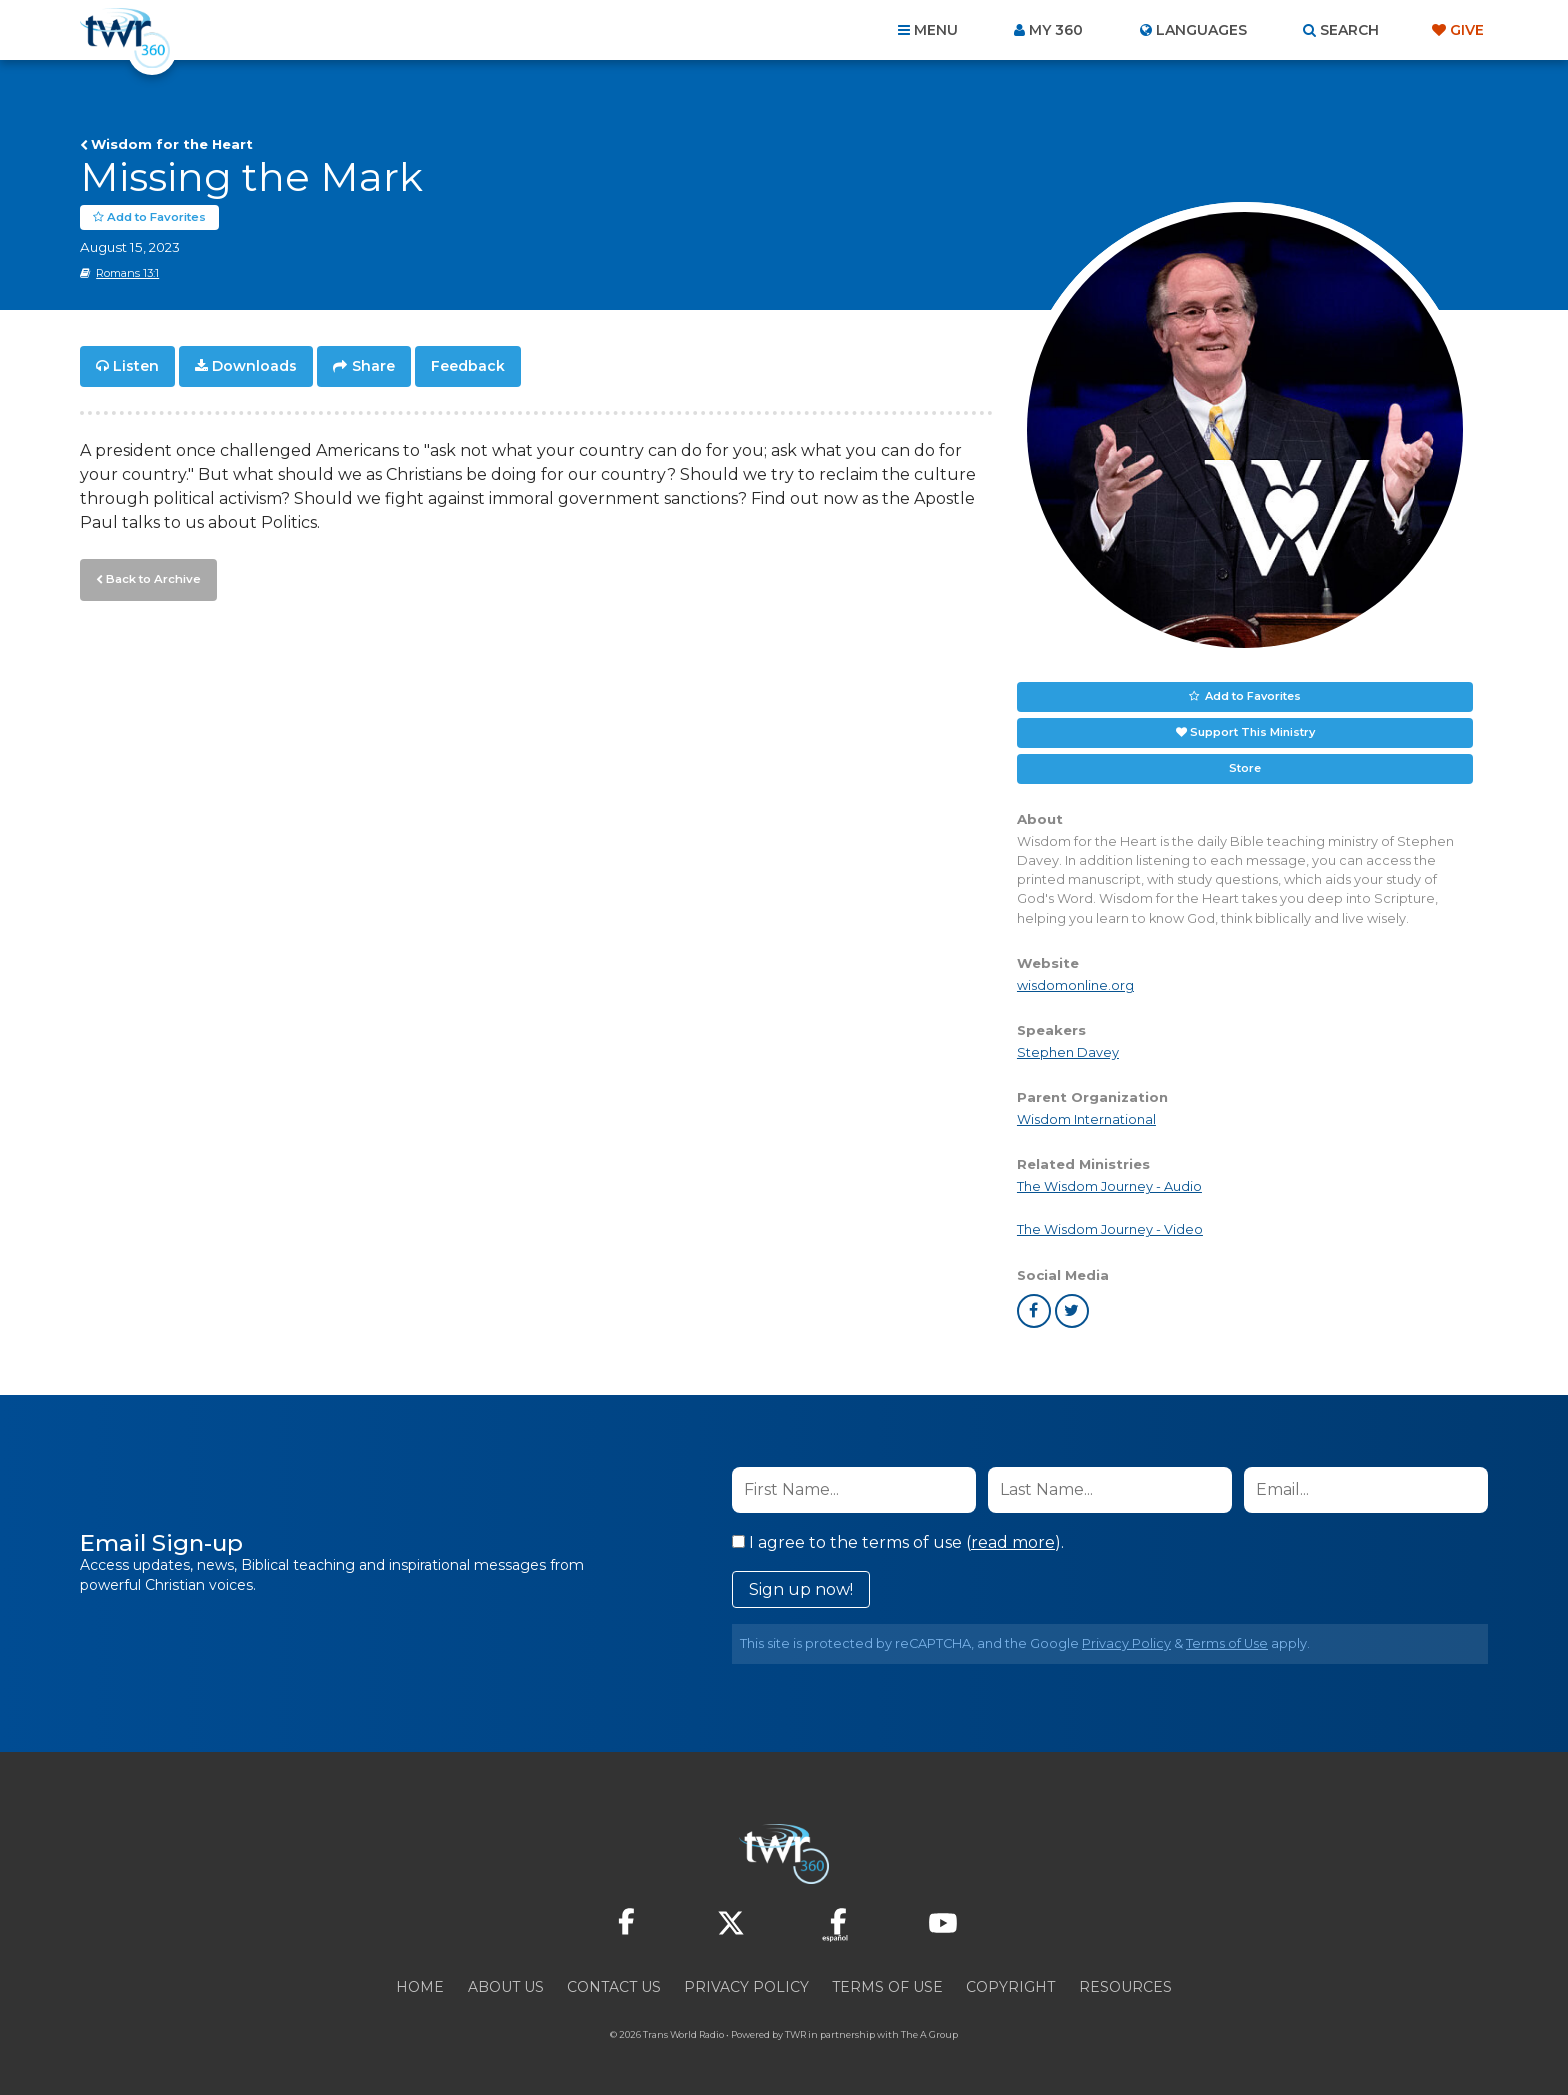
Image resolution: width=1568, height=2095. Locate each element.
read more (1013, 1542)
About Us (506, 1987)
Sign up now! (801, 1589)
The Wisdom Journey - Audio (1109, 1186)
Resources (1125, 1987)
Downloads (254, 366)
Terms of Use (1227, 1643)
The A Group (929, 2034)
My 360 (1056, 30)
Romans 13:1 (127, 273)
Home (420, 1987)
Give (1467, 30)
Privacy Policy (1126, 1643)
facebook (1034, 1311)
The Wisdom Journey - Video (1110, 1229)
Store (1245, 768)
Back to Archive (151, 577)
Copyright (1010, 1987)
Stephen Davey (1068, 1052)
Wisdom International (1086, 1119)
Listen (136, 366)
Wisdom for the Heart (172, 144)
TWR (795, 2034)
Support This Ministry (1252, 732)
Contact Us (614, 1987)
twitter (1072, 1311)
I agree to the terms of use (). (898, 1542)
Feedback (468, 366)
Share (373, 366)
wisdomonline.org (1075, 985)
